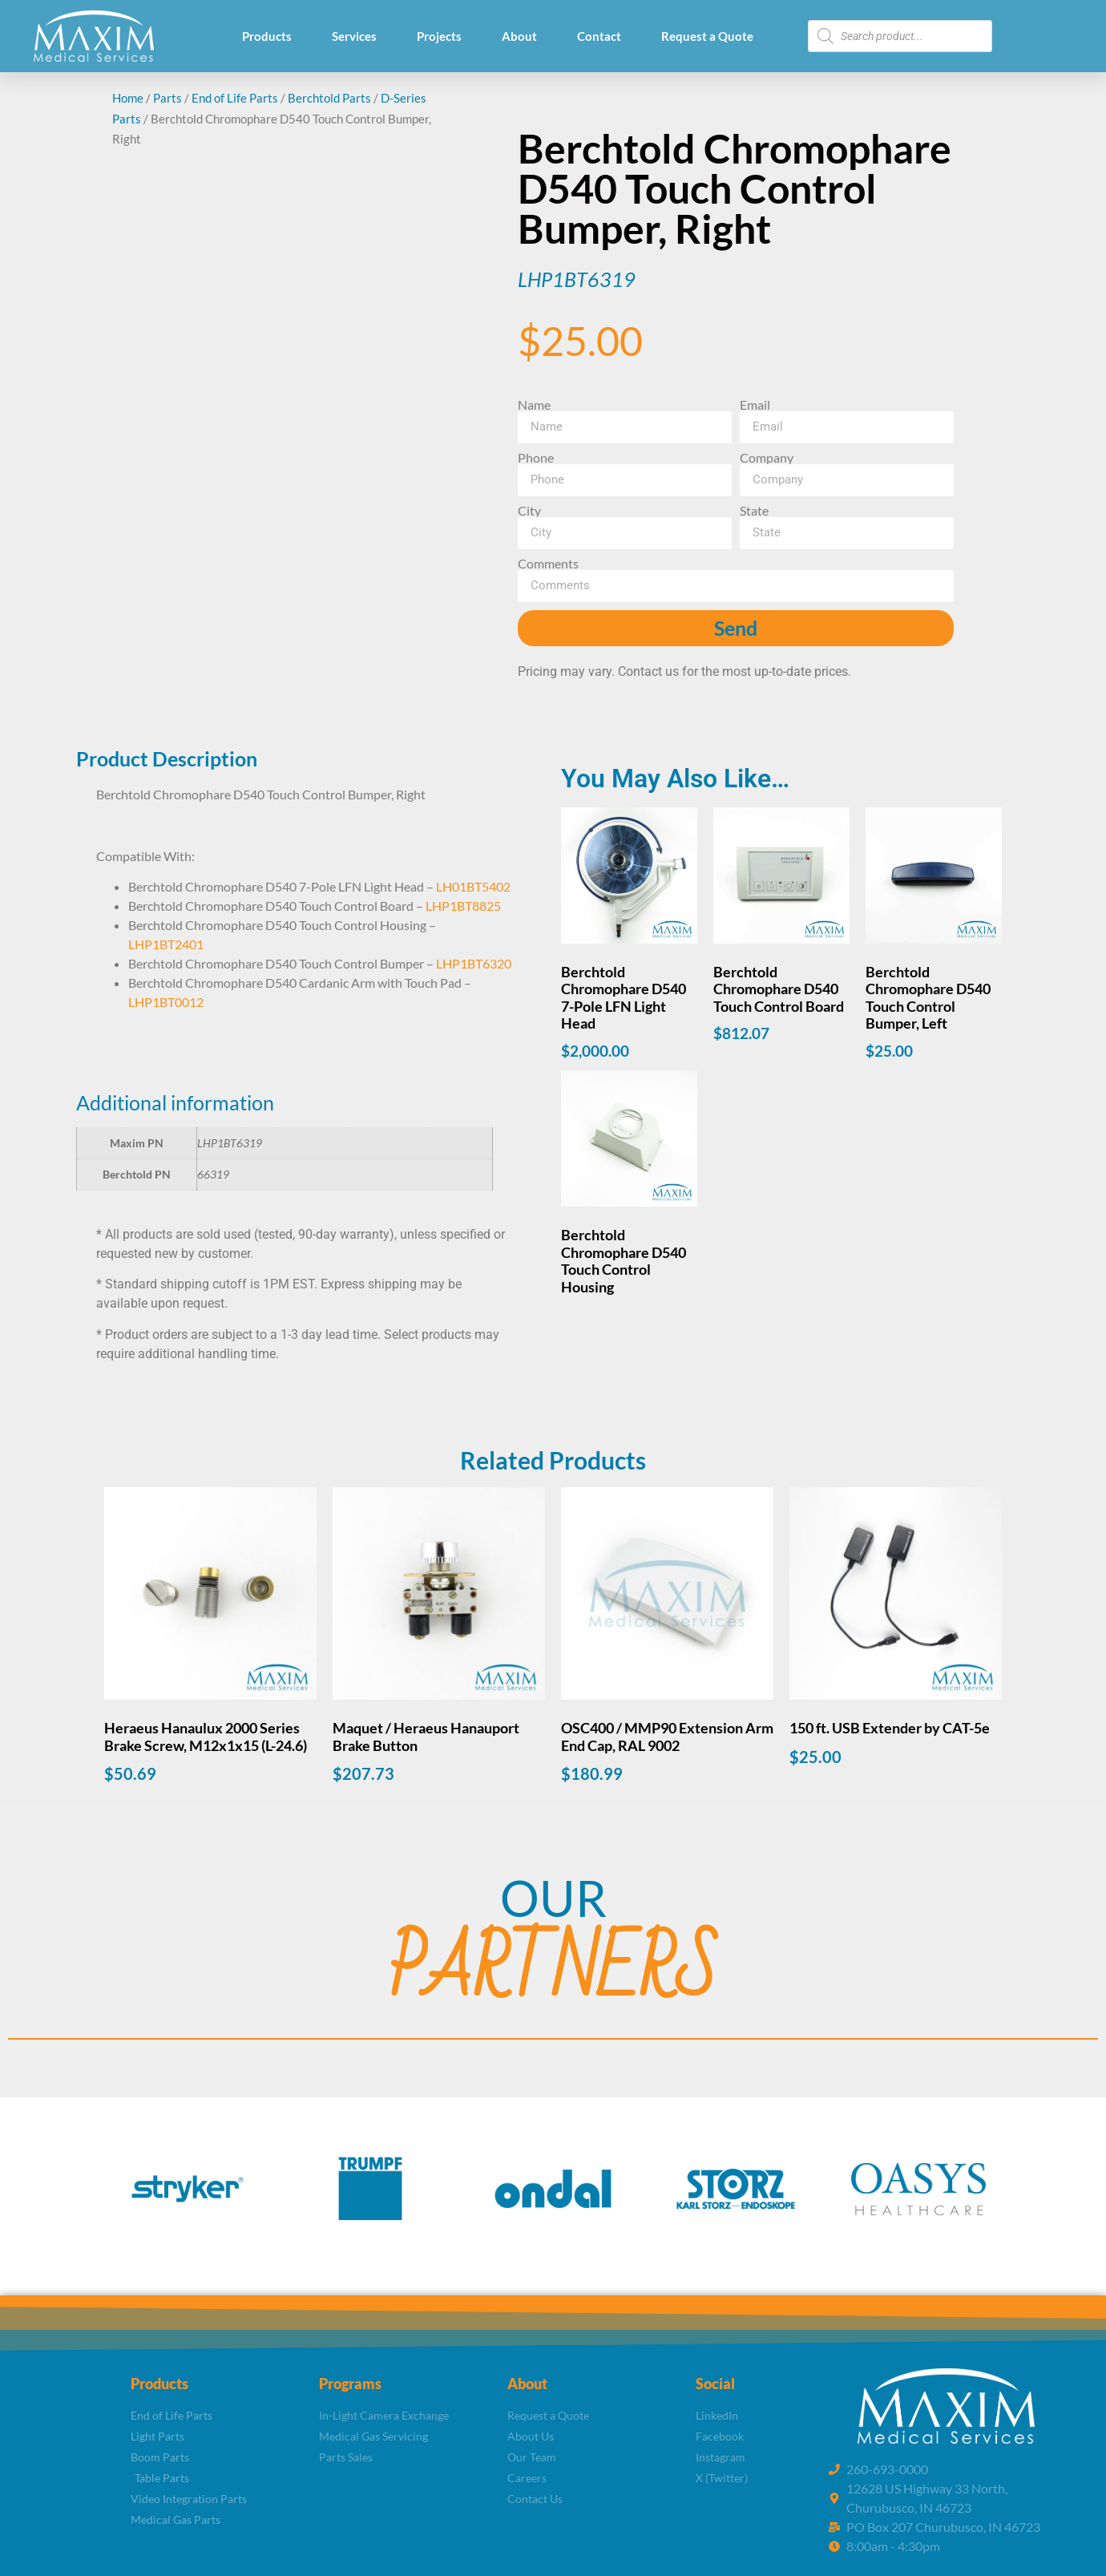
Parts (167, 98)
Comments (548, 563)
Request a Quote (707, 36)
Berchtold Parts (329, 98)
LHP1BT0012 (166, 1001)
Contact (599, 36)
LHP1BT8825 (463, 905)
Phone (536, 457)
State (754, 510)
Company (766, 457)
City (529, 510)
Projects (439, 36)
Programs (350, 2383)
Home (127, 98)
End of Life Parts (235, 98)
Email (755, 404)
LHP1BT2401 (166, 944)
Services (354, 36)
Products (267, 36)
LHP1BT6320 (473, 963)
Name (534, 404)
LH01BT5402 (473, 886)
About (519, 36)
